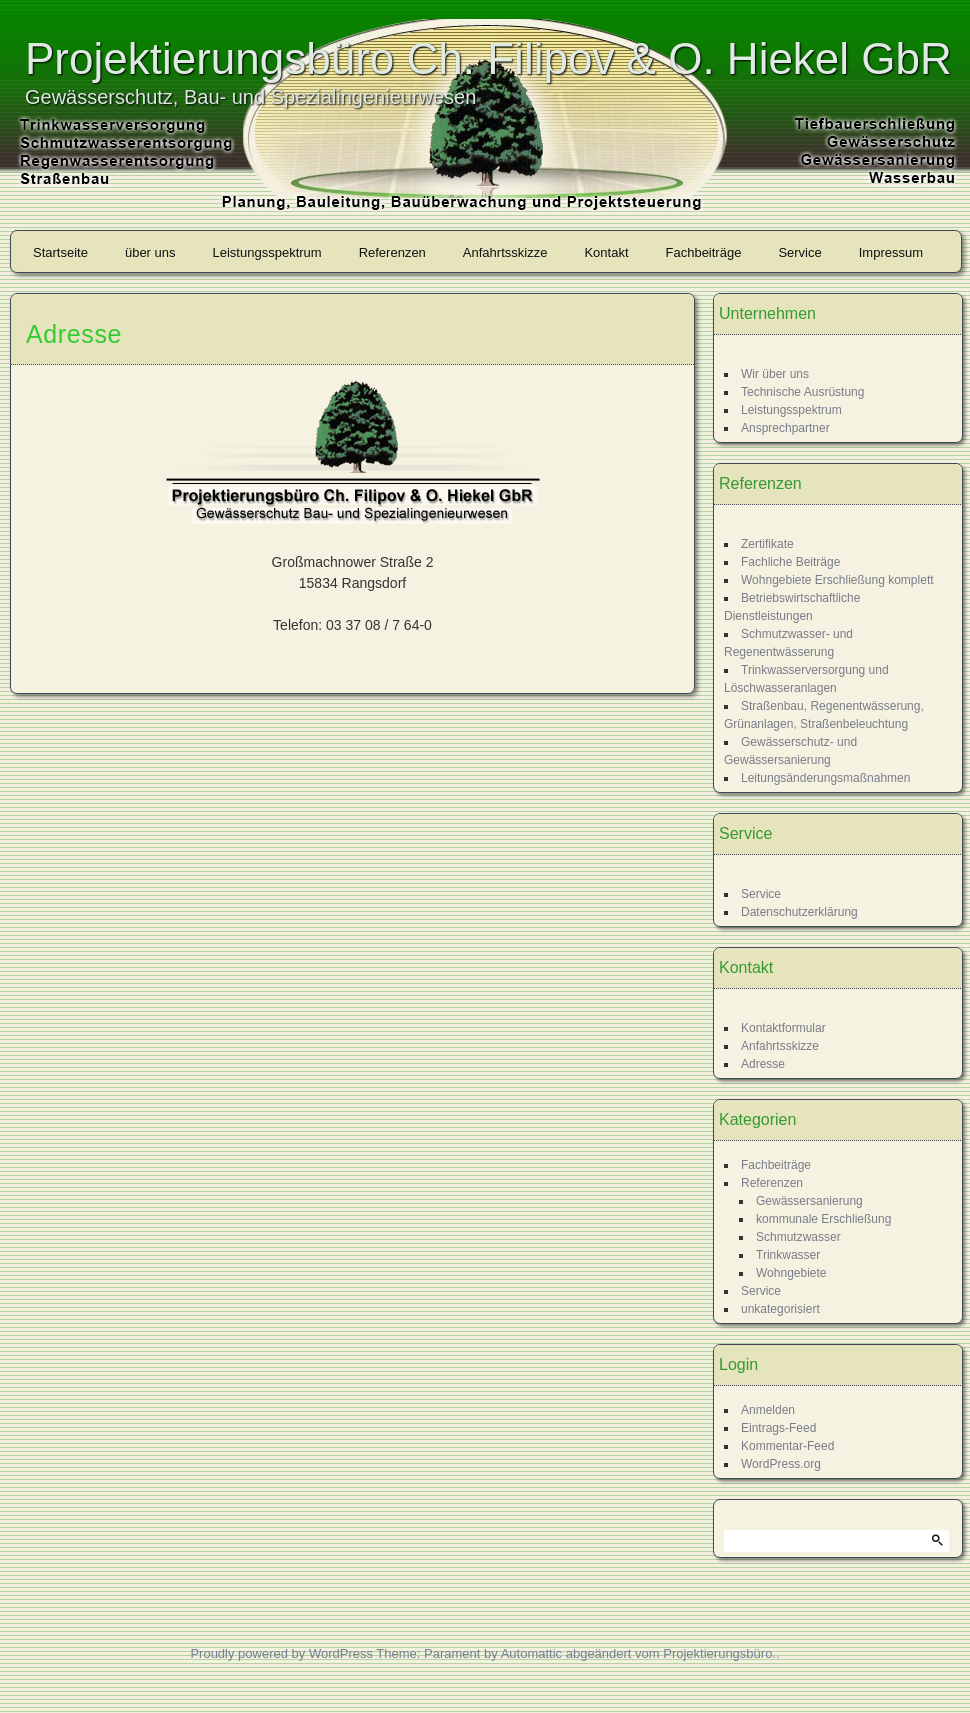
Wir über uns (775, 374)
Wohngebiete (791, 1273)
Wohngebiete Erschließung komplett (837, 580)
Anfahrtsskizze (505, 252)
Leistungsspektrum (267, 252)
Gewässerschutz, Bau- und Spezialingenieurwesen (250, 97)
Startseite (60, 252)
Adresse (763, 1064)
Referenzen (392, 252)
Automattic (531, 1653)
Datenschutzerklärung (799, 912)
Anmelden (768, 1410)
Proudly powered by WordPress (281, 1653)
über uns (150, 252)
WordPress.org (781, 1464)
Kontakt (606, 252)
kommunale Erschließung (823, 1219)
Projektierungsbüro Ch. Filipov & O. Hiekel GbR (488, 58)
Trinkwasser (788, 1255)
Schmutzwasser (798, 1237)
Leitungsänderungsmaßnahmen (825, 778)
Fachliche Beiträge (790, 562)
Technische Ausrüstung (802, 392)
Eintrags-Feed (778, 1428)
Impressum (891, 252)
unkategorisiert (780, 1309)
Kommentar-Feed (787, 1446)
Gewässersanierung (809, 1201)
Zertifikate (767, 544)
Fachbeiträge (704, 252)
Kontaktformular (783, 1028)
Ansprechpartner (785, 428)
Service (799, 252)
